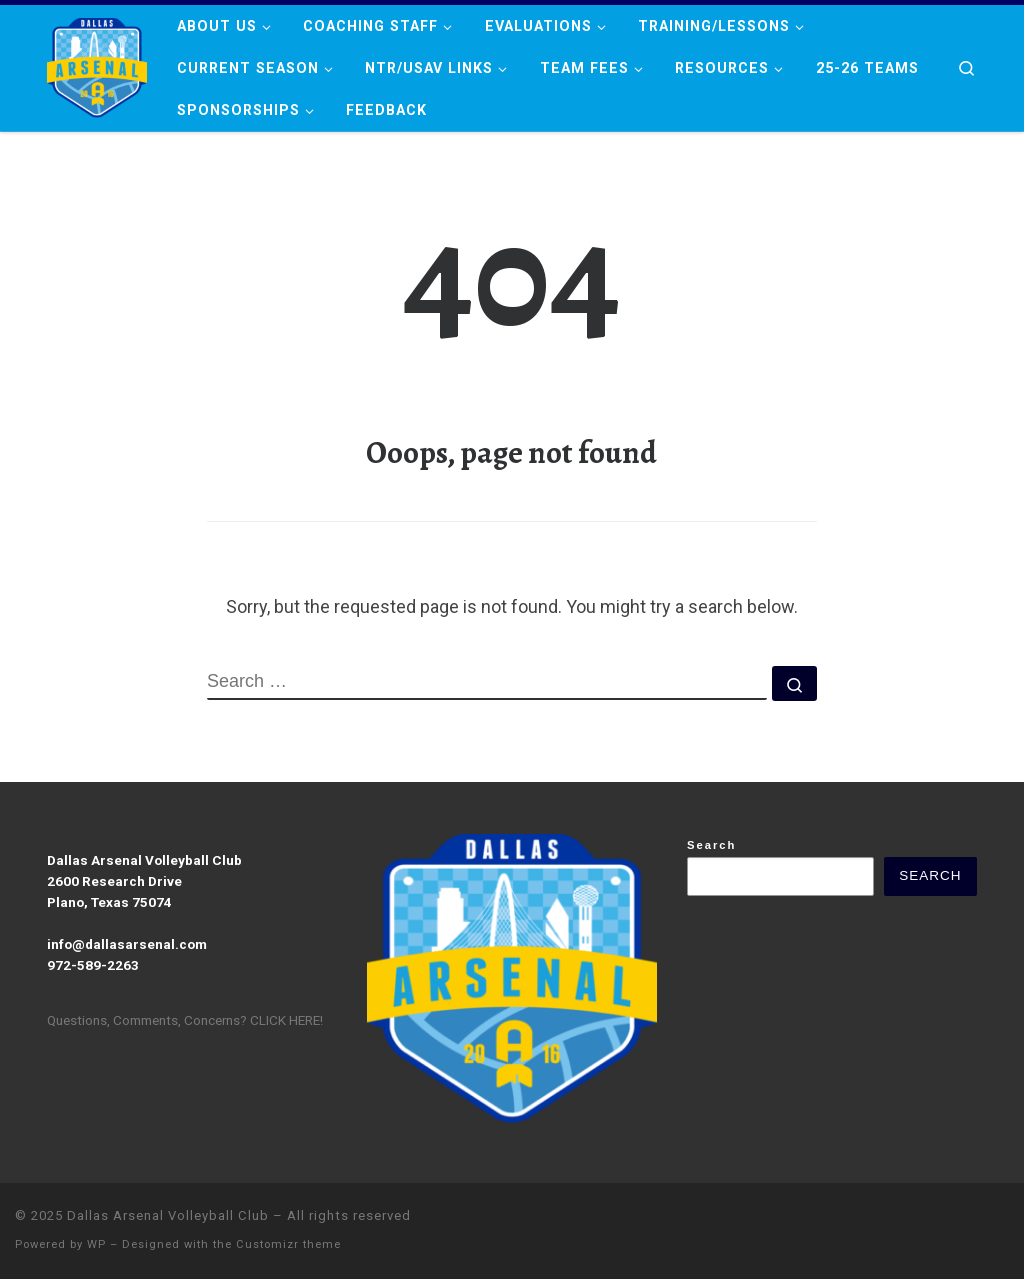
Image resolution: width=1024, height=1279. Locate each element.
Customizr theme (288, 1244)
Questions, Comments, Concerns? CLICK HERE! (185, 1020)
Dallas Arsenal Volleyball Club (168, 1215)
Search (711, 845)
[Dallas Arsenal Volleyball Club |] (97, 63)
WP (96, 1244)
